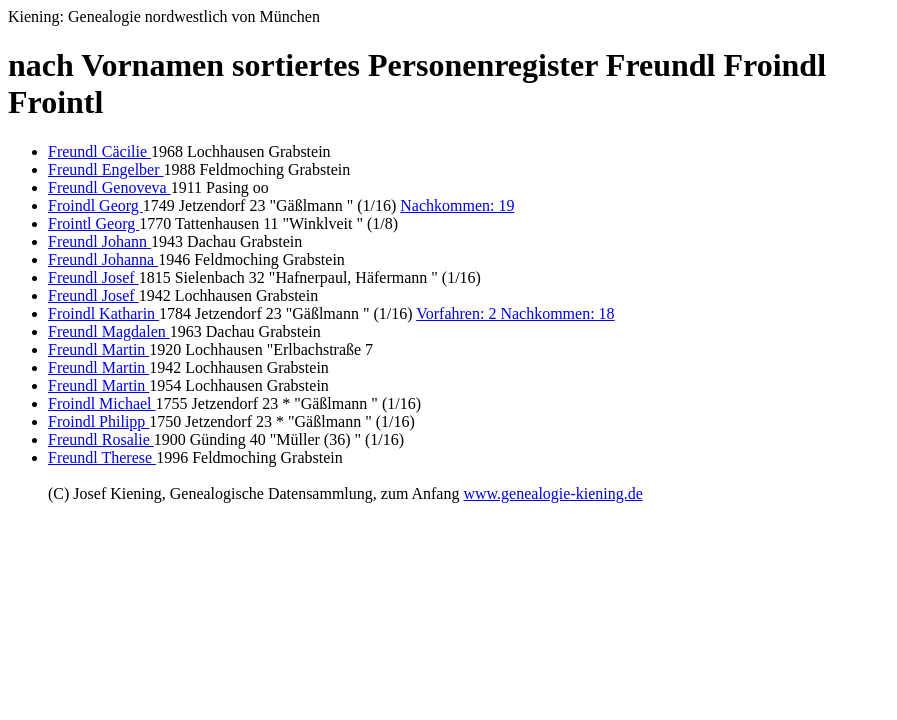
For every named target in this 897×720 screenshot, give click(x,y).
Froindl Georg (95, 205)
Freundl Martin (98, 349)
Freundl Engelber (106, 169)
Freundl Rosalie (101, 439)
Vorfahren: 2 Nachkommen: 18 (515, 313)
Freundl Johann (99, 241)
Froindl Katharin (103, 313)
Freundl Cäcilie (99, 151)
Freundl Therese (102, 457)
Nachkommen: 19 (457, 205)
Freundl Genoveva (109, 187)
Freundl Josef (93, 277)
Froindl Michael (102, 403)
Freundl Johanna (103, 259)
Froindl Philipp (98, 421)
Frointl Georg (93, 223)
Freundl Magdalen (109, 331)
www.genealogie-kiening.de (552, 493)
